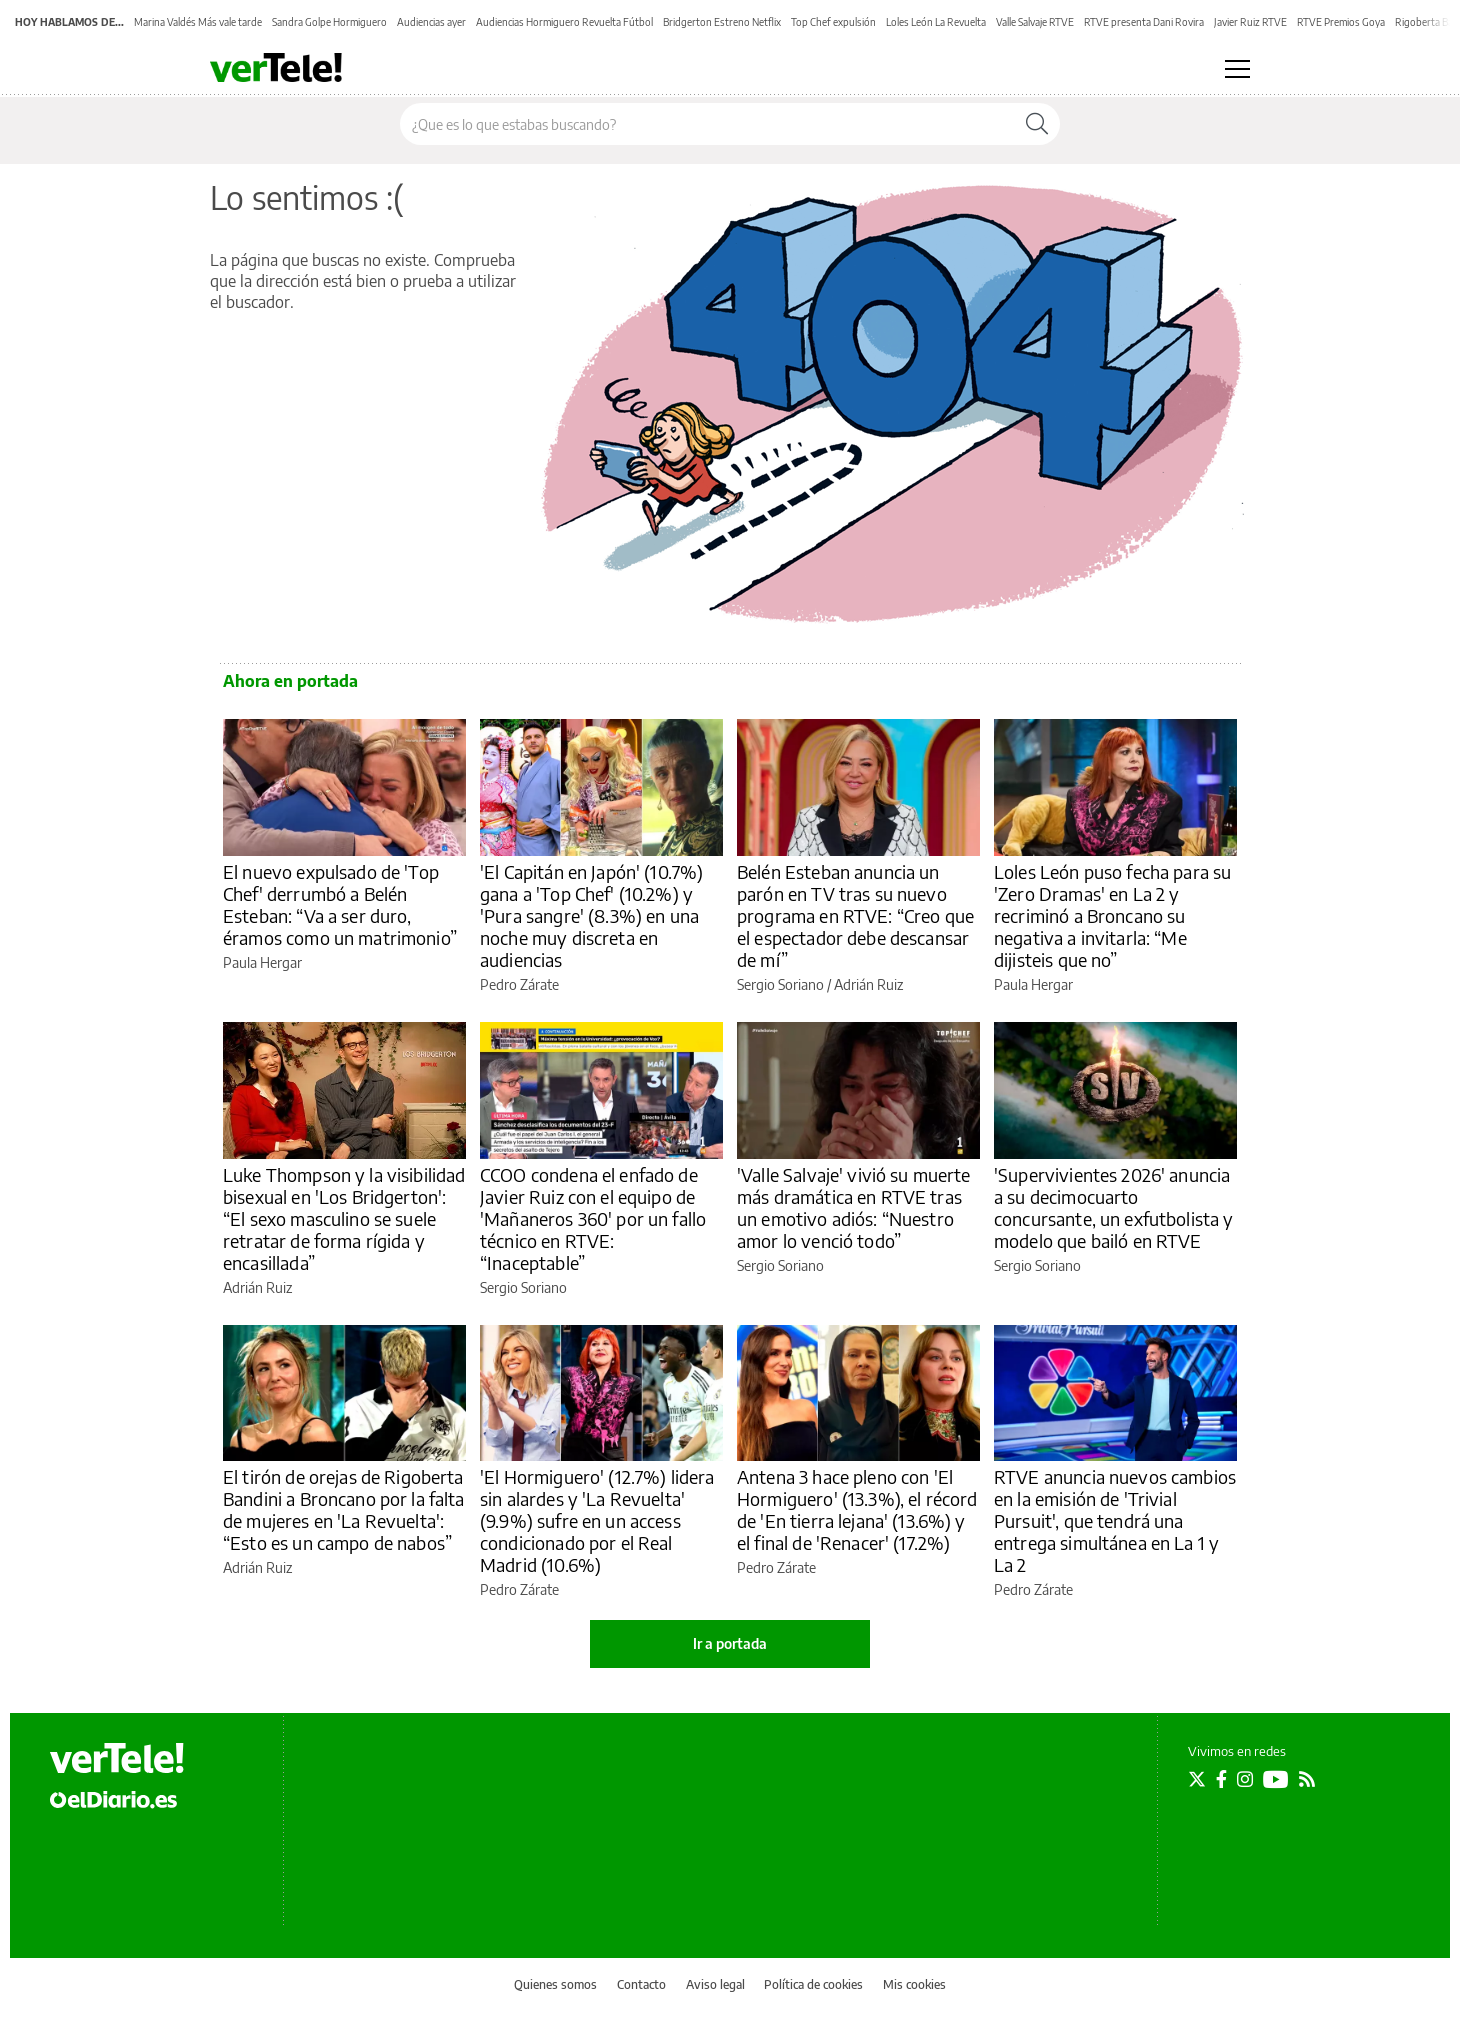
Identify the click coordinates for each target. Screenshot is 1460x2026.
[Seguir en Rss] (1307, 1779)
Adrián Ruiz (868, 984)
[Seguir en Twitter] (1197, 1779)
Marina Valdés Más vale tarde (198, 22)
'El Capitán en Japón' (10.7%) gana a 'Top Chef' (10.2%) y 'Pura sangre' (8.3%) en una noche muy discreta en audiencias (591, 915)
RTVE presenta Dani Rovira (1144, 22)
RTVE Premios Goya (1341, 22)
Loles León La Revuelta (936, 22)
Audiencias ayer (431, 22)
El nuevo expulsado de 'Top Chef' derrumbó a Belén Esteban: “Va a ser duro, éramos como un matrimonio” (340, 904)
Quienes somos (555, 1984)
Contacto (641, 1984)
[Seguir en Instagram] (1245, 1779)
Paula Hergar (262, 962)
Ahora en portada (290, 681)
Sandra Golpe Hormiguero (329, 22)
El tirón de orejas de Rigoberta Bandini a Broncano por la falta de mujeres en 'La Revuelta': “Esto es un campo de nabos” (344, 1509)
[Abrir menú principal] (1237, 69)
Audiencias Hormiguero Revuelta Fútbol (564, 22)
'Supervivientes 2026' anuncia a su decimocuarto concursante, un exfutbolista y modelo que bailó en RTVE (1114, 1207)
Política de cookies (813, 1984)
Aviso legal (715, 1984)
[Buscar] (1037, 124)
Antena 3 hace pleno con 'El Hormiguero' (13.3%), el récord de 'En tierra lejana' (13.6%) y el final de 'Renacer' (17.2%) (857, 1509)
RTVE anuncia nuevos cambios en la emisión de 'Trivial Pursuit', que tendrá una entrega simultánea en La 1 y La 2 (1115, 1520)
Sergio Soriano (780, 984)
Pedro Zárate (519, 984)
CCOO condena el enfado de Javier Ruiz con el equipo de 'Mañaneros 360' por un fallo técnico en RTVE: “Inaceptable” (593, 1218)
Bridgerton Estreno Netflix (722, 22)
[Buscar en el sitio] (707, 124)
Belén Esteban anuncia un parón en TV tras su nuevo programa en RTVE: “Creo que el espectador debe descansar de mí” (855, 915)
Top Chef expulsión (833, 22)
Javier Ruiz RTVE (1250, 22)
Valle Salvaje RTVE (1035, 22)
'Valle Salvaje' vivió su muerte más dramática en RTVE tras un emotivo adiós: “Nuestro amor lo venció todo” (854, 1207)
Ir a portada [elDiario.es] (730, 1643)
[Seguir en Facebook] (1221, 1779)
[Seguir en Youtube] (1276, 1779)
